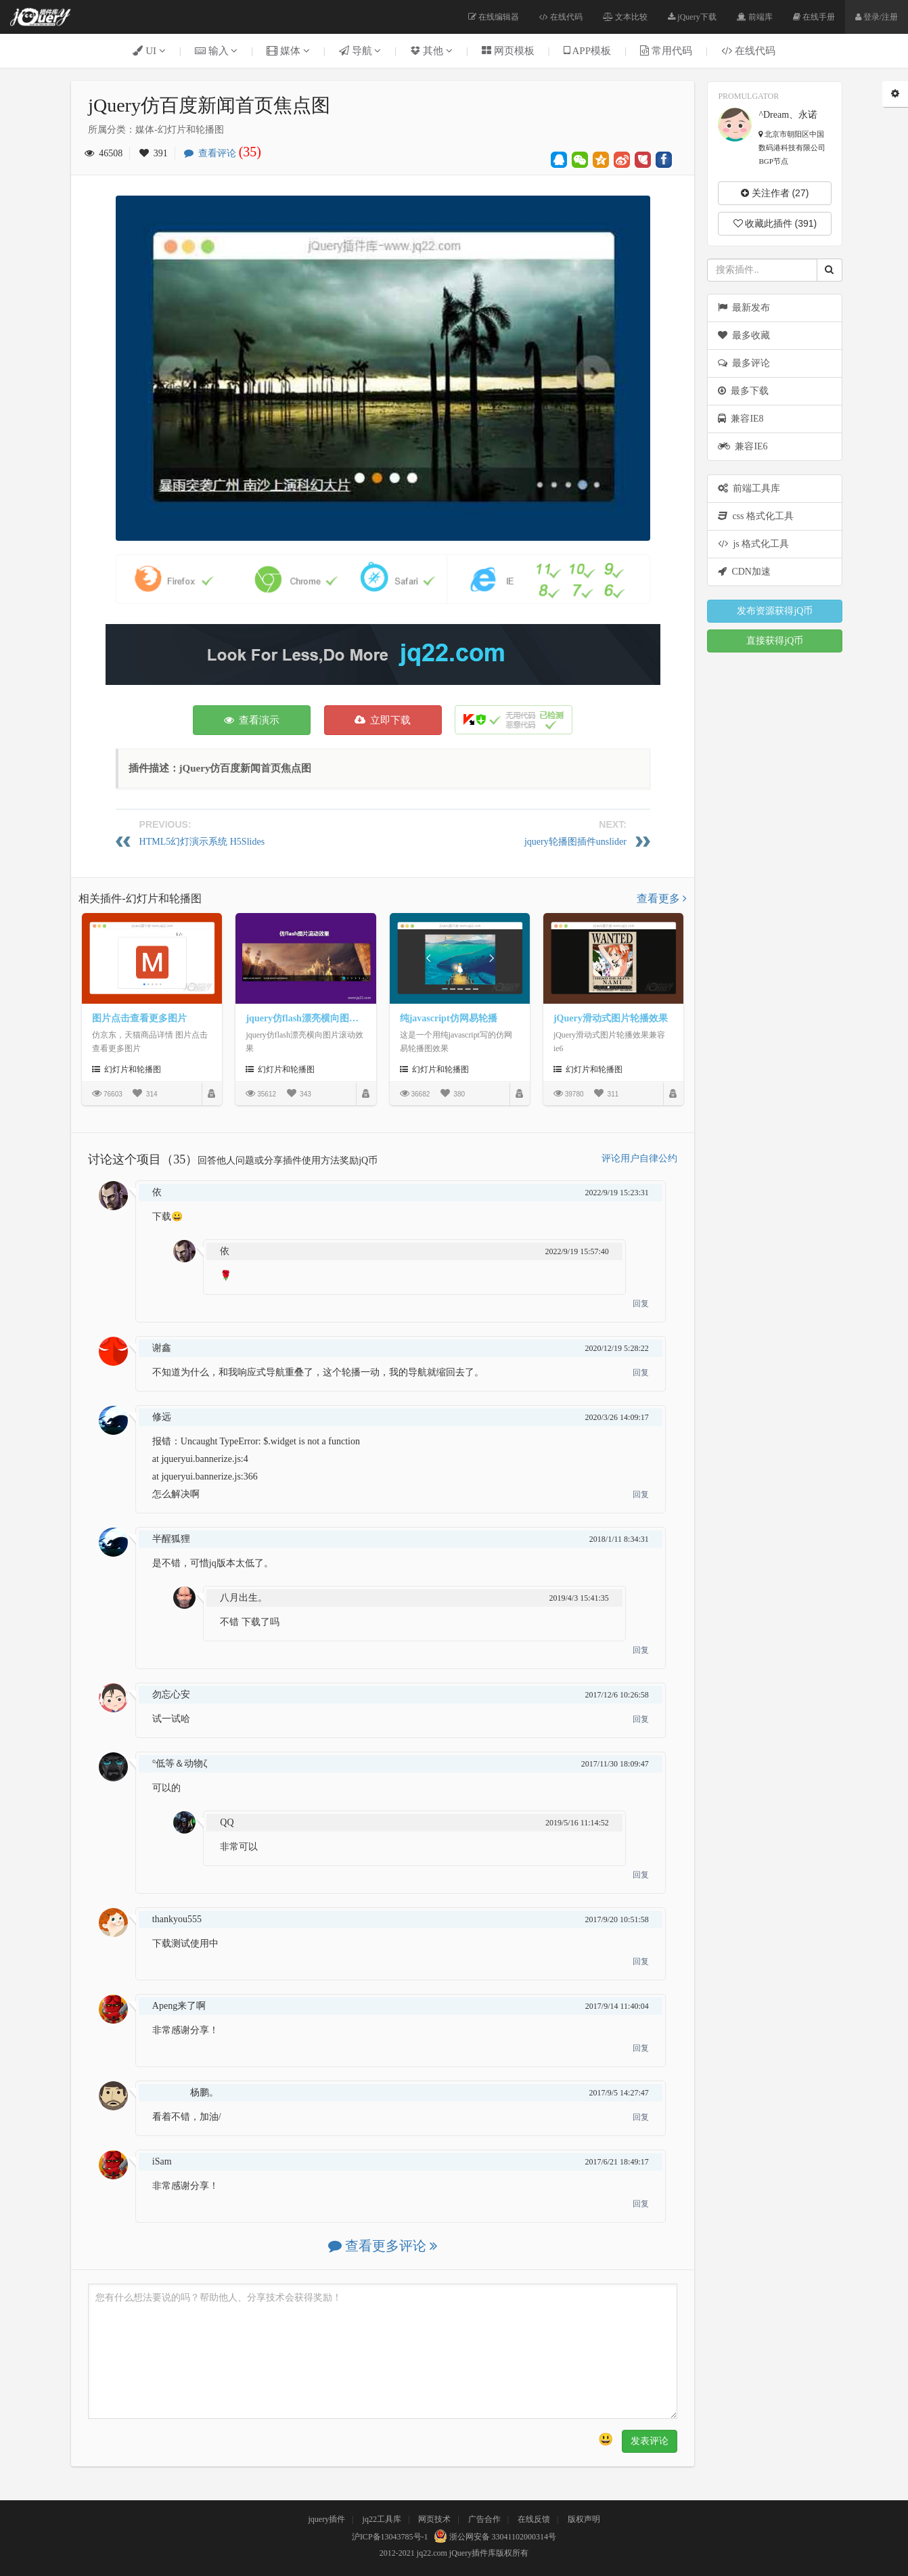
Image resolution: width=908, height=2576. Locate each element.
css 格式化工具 (756, 516)
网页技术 (434, 2519)
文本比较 (625, 17)
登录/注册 (876, 17)
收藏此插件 (775, 223)
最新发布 (744, 308)
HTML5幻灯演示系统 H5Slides (202, 842)
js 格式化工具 (753, 544)
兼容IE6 (742, 446)
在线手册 (814, 17)
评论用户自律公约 (639, 1158)
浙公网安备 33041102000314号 (493, 2536)
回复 (641, 1303)
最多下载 (743, 391)
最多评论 (744, 363)
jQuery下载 (692, 17)
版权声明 (584, 2519)
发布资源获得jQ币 (775, 611)
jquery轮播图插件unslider (575, 842)
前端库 (755, 17)
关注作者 (775, 192)
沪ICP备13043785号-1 (390, 2536)
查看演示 (252, 720)
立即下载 (383, 720)
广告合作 (484, 2519)
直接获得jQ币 (774, 641)
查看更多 (662, 898)
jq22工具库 (382, 2519)
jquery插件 (326, 2519)
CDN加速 (744, 572)
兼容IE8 (740, 419)
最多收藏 (744, 335)
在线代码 (561, 17)
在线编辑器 (493, 17)
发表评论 (649, 2441)
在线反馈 (534, 2519)
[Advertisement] (383, 654)
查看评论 (226, 153)
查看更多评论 (382, 2245)
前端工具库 (749, 488)
